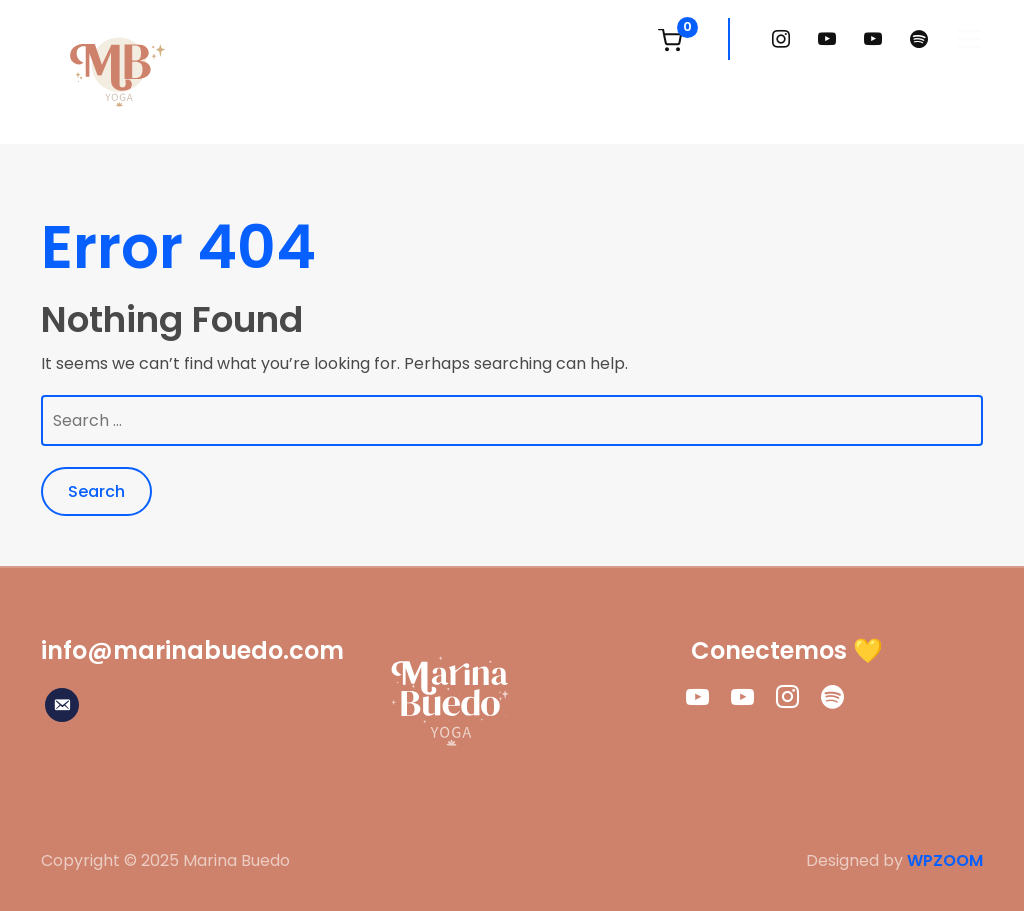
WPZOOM (945, 860)
